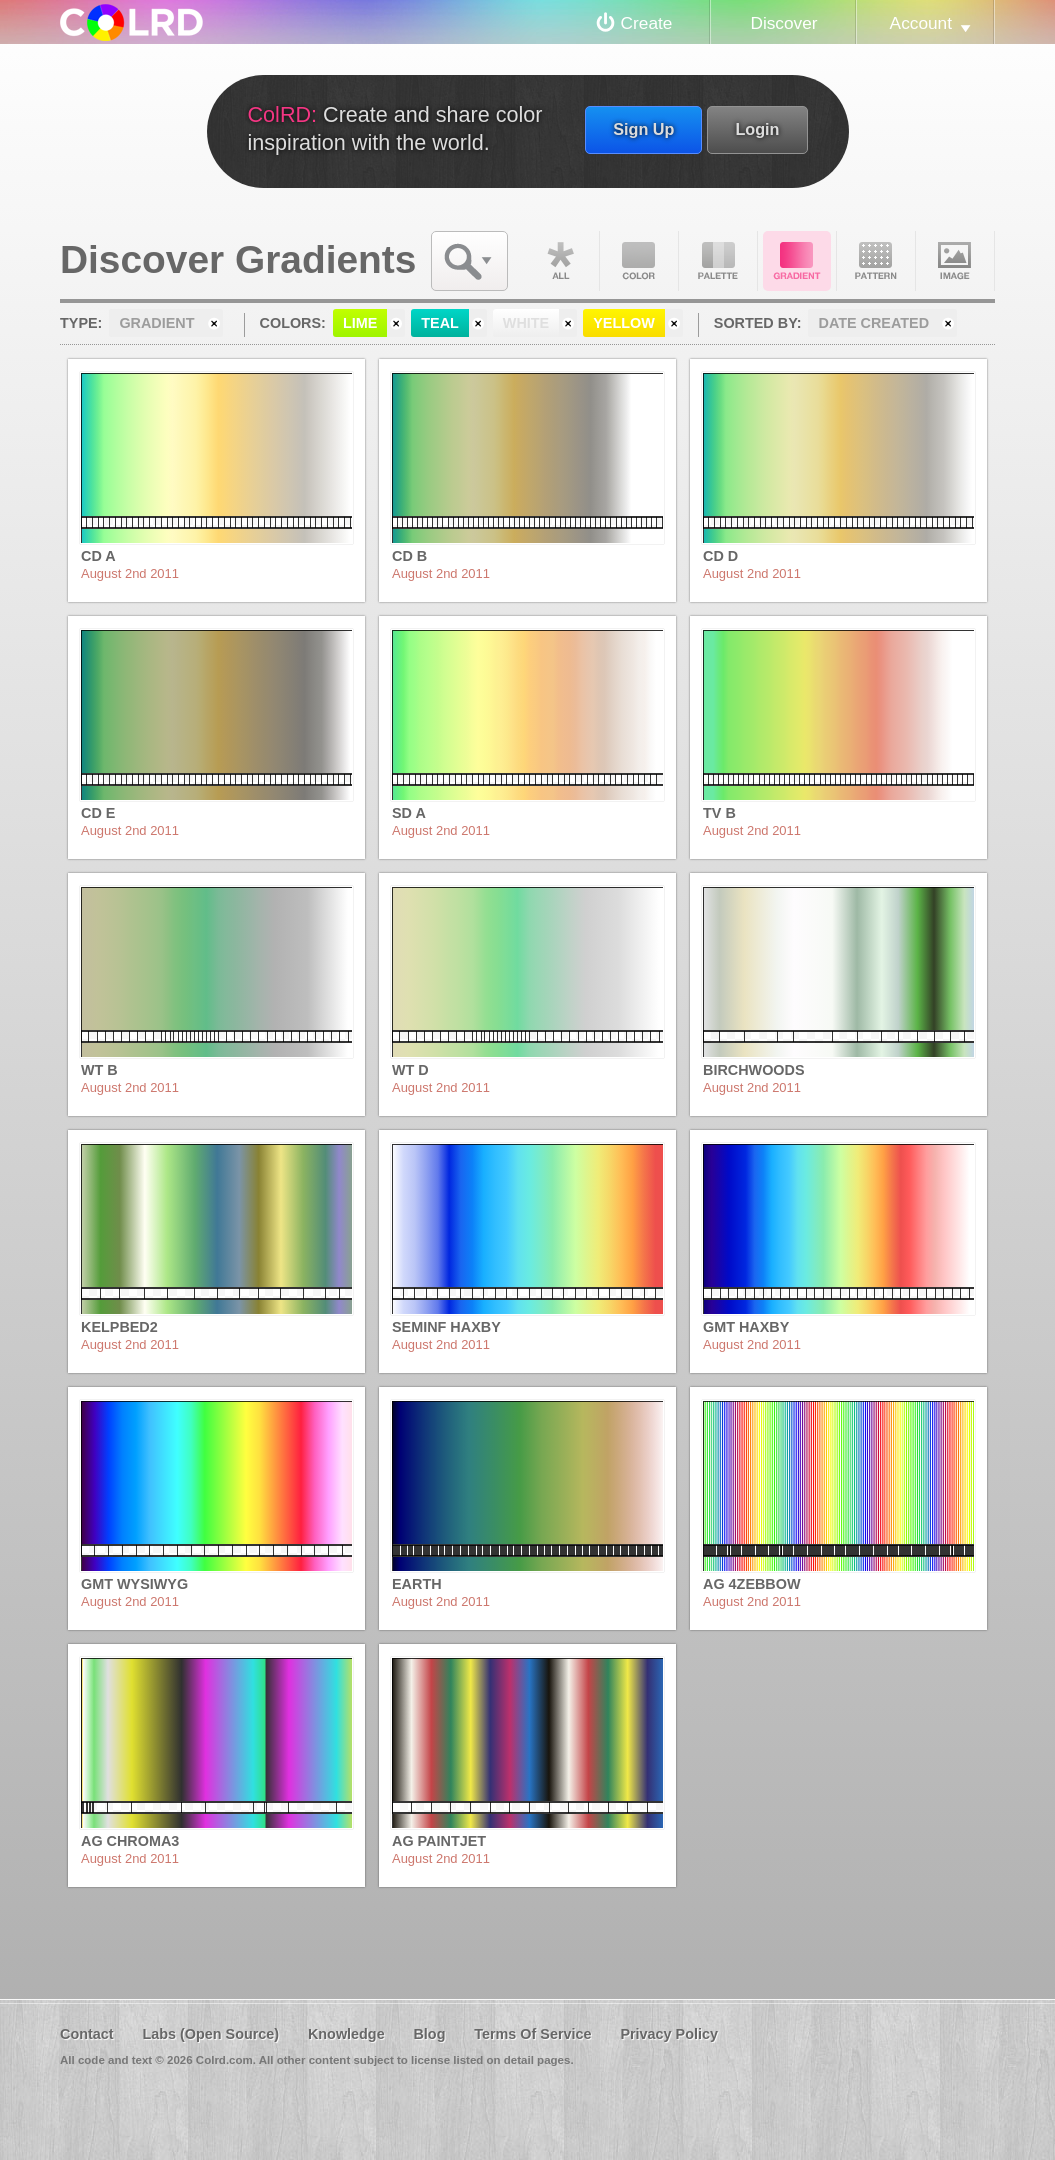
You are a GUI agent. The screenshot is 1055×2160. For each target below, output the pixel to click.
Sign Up (643, 129)
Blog (429, 2034)
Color (639, 261)
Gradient (797, 261)
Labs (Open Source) (210, 2034)
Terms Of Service (532, 2034)
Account (921, 23)
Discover (783, 23)
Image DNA (955, 261)
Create (647, 23)
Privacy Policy (669, 2034)
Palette (718, 261)
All (560, 261)
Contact (87, 2034)
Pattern (876, 261)
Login (757, 129)
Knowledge (346, 2034)
